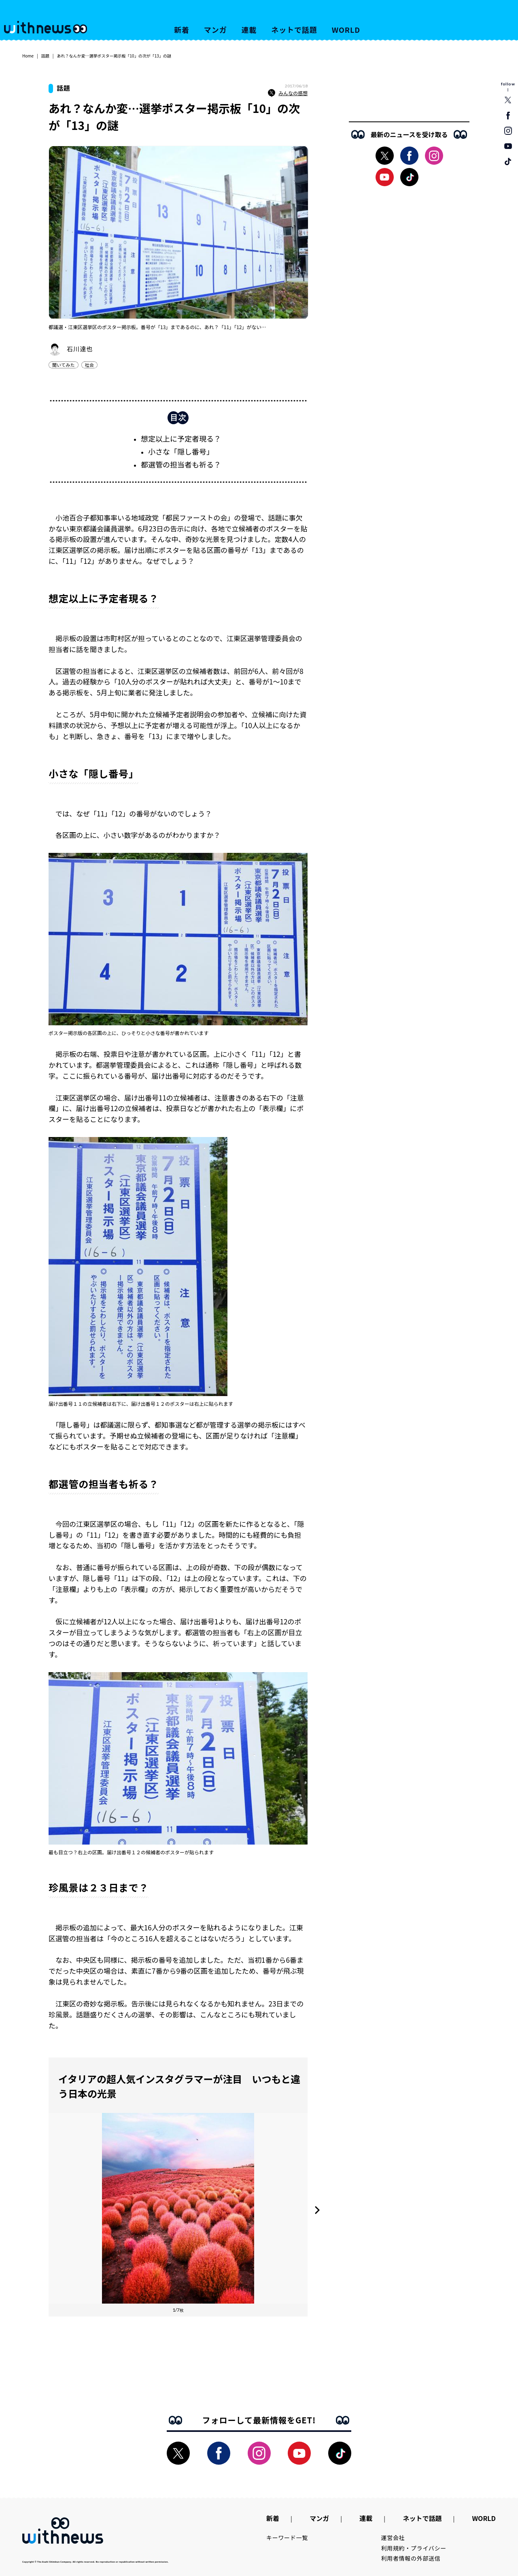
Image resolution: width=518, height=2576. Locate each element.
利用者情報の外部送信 (411, 2558)
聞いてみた (63, 364)
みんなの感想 (288, 93)
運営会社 (393, 2537)
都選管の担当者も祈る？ (181, 464)
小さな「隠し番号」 (181, 451)
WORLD (346, 29)
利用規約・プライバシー (413, 2548)
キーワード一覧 (287, 2537)
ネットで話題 (294, 29)
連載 (249, 29)
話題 (45, 56)
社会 (89, 364)
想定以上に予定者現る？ (181, 438)
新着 (181, 29)
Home (28, 56)
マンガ (215, 29)
